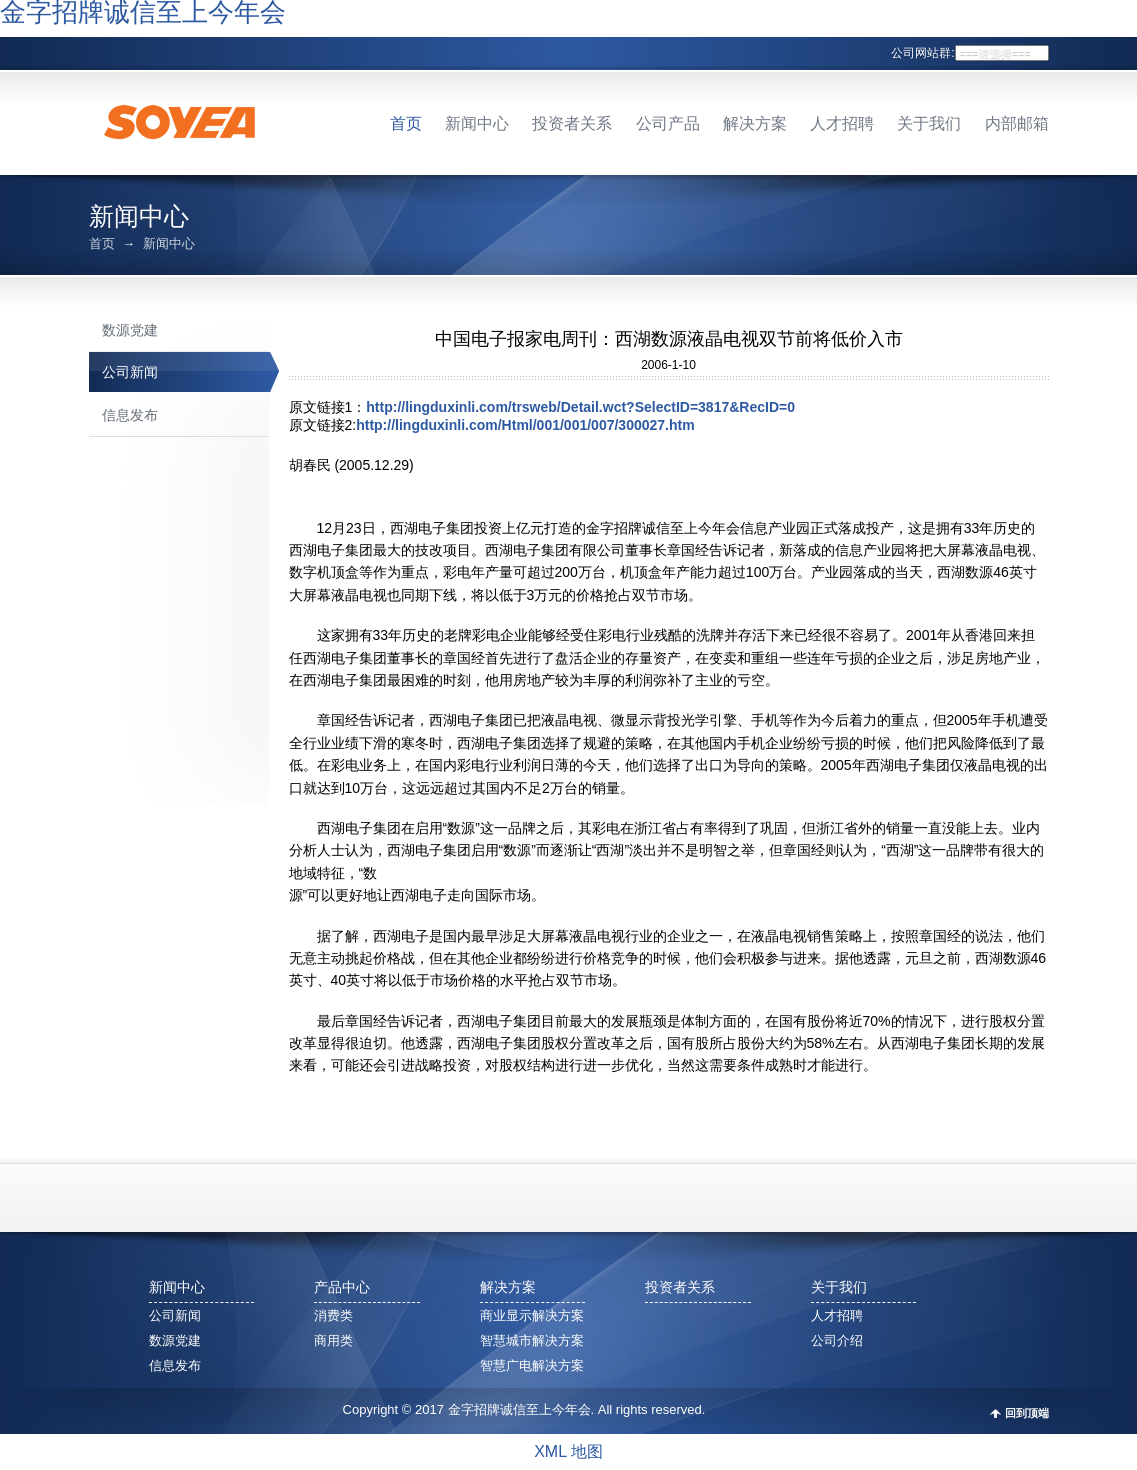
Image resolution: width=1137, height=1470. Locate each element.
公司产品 (668, 123)
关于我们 (929, 123)
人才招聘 (842, 123)
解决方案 (755, 123)
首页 (406, 123)
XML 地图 (568, 1451)
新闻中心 (477, 123)
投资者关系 (572, 123)
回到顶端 (1027, 1413)
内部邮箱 (1017, 123)
